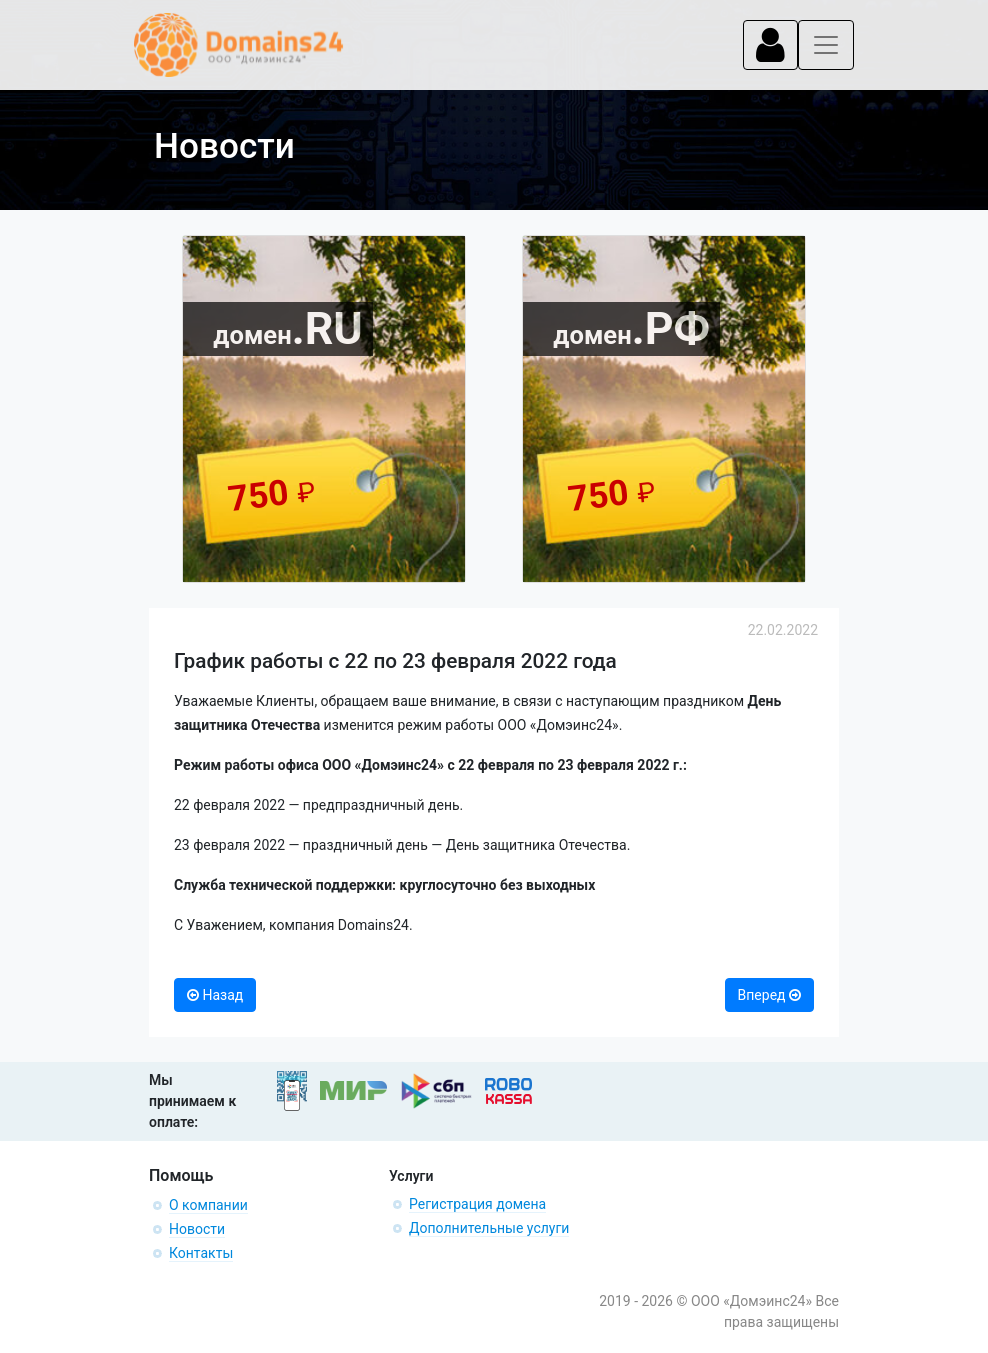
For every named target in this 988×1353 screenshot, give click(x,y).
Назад (215, 995)
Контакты (201, 1253)
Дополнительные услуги (489, 1228)
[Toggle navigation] (770, 45)
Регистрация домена (477, 1204)
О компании (208, 1205)
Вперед (769, 995)
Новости (197, 1229)
